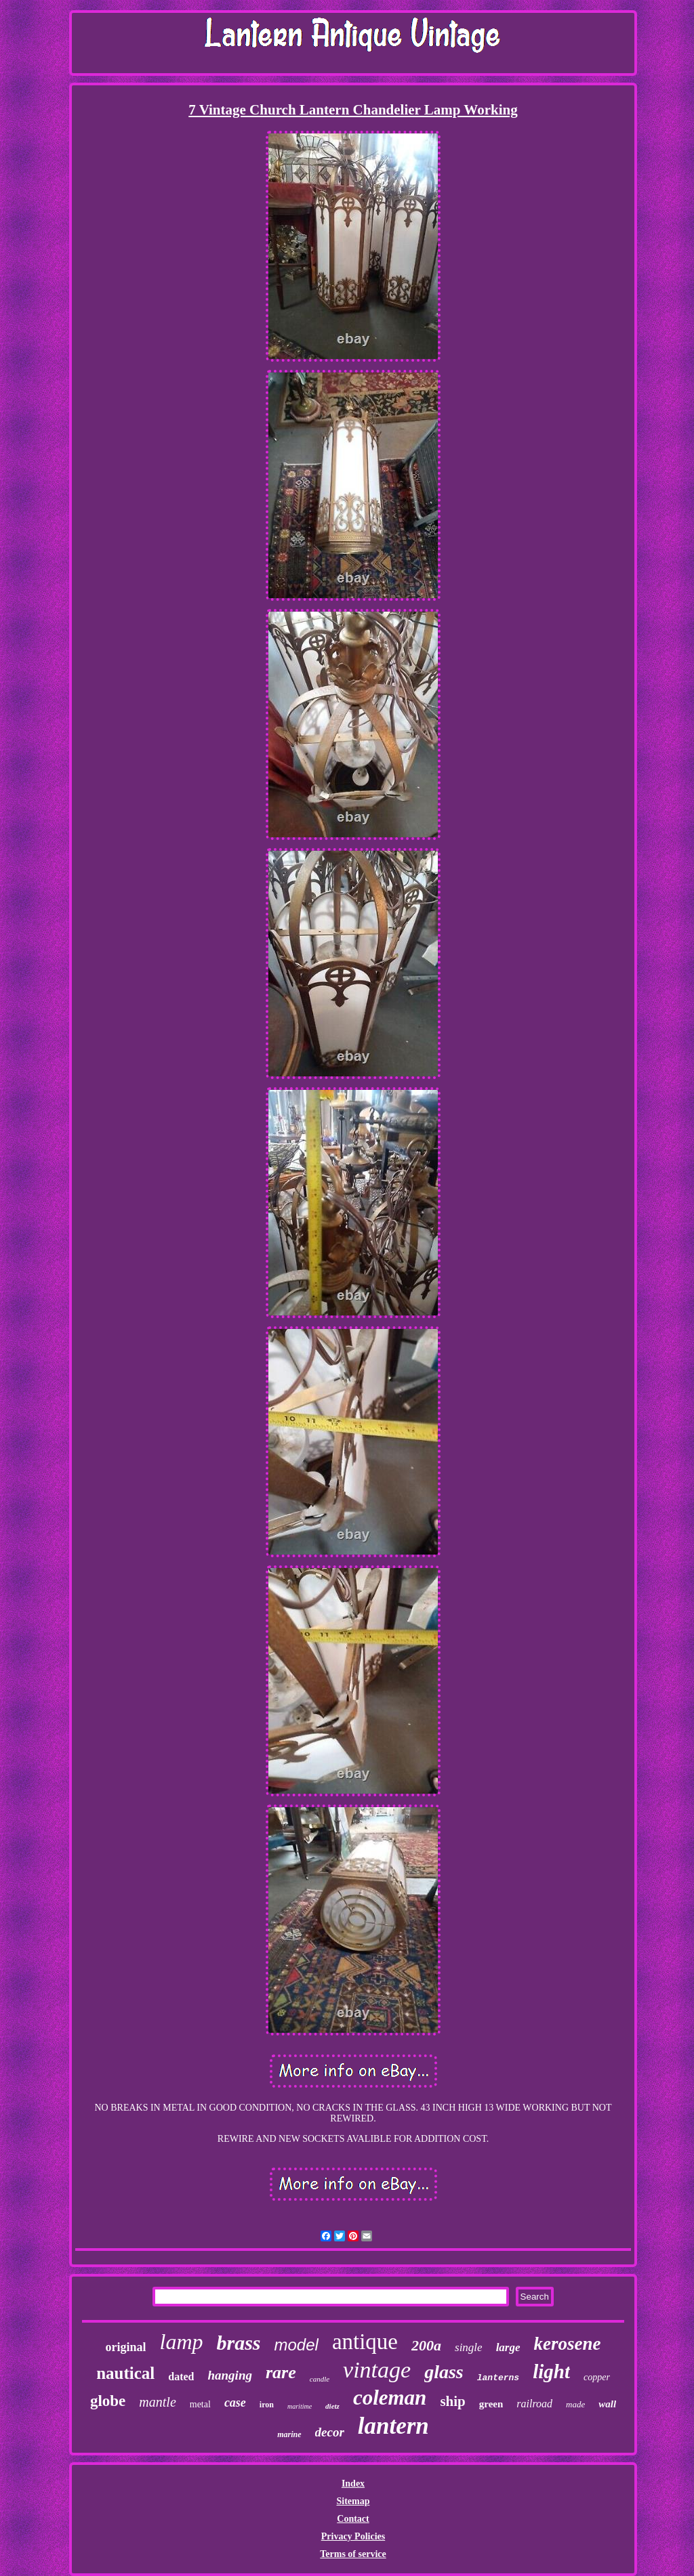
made (575, 2404)
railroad (534, 2403)
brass (238, 2342)
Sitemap (352, 2501)
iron (267, 2404)
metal (200, 2404)
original (125, 2347)
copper (597, 2377)
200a (426, 2345)
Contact (353, 2519)
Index (353, 2483)
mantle (157, 2401)
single (469, 2347)
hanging (229, 2375)
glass (444, 2371)
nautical (125, 2373)
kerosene (567, 2344)
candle (319, 2379)
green (491, 2404)
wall (607, 2404)
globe (107, 2400)
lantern (393, 2426)
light (551, 2371)
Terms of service (353, 2554)
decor (329, 2432)
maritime (299, 2406)
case (235, 2402)
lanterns (498, 2378)
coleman (390, 2397)
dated (181, 2376)
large (508, 2347)
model (296, 2345)
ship (452, 2401)
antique (365, 2341)
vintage (377, 2369)
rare (281, 2372)
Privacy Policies (353, 2536)
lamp (181, 2341)
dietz (332, 2406)
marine (289, 2434)
